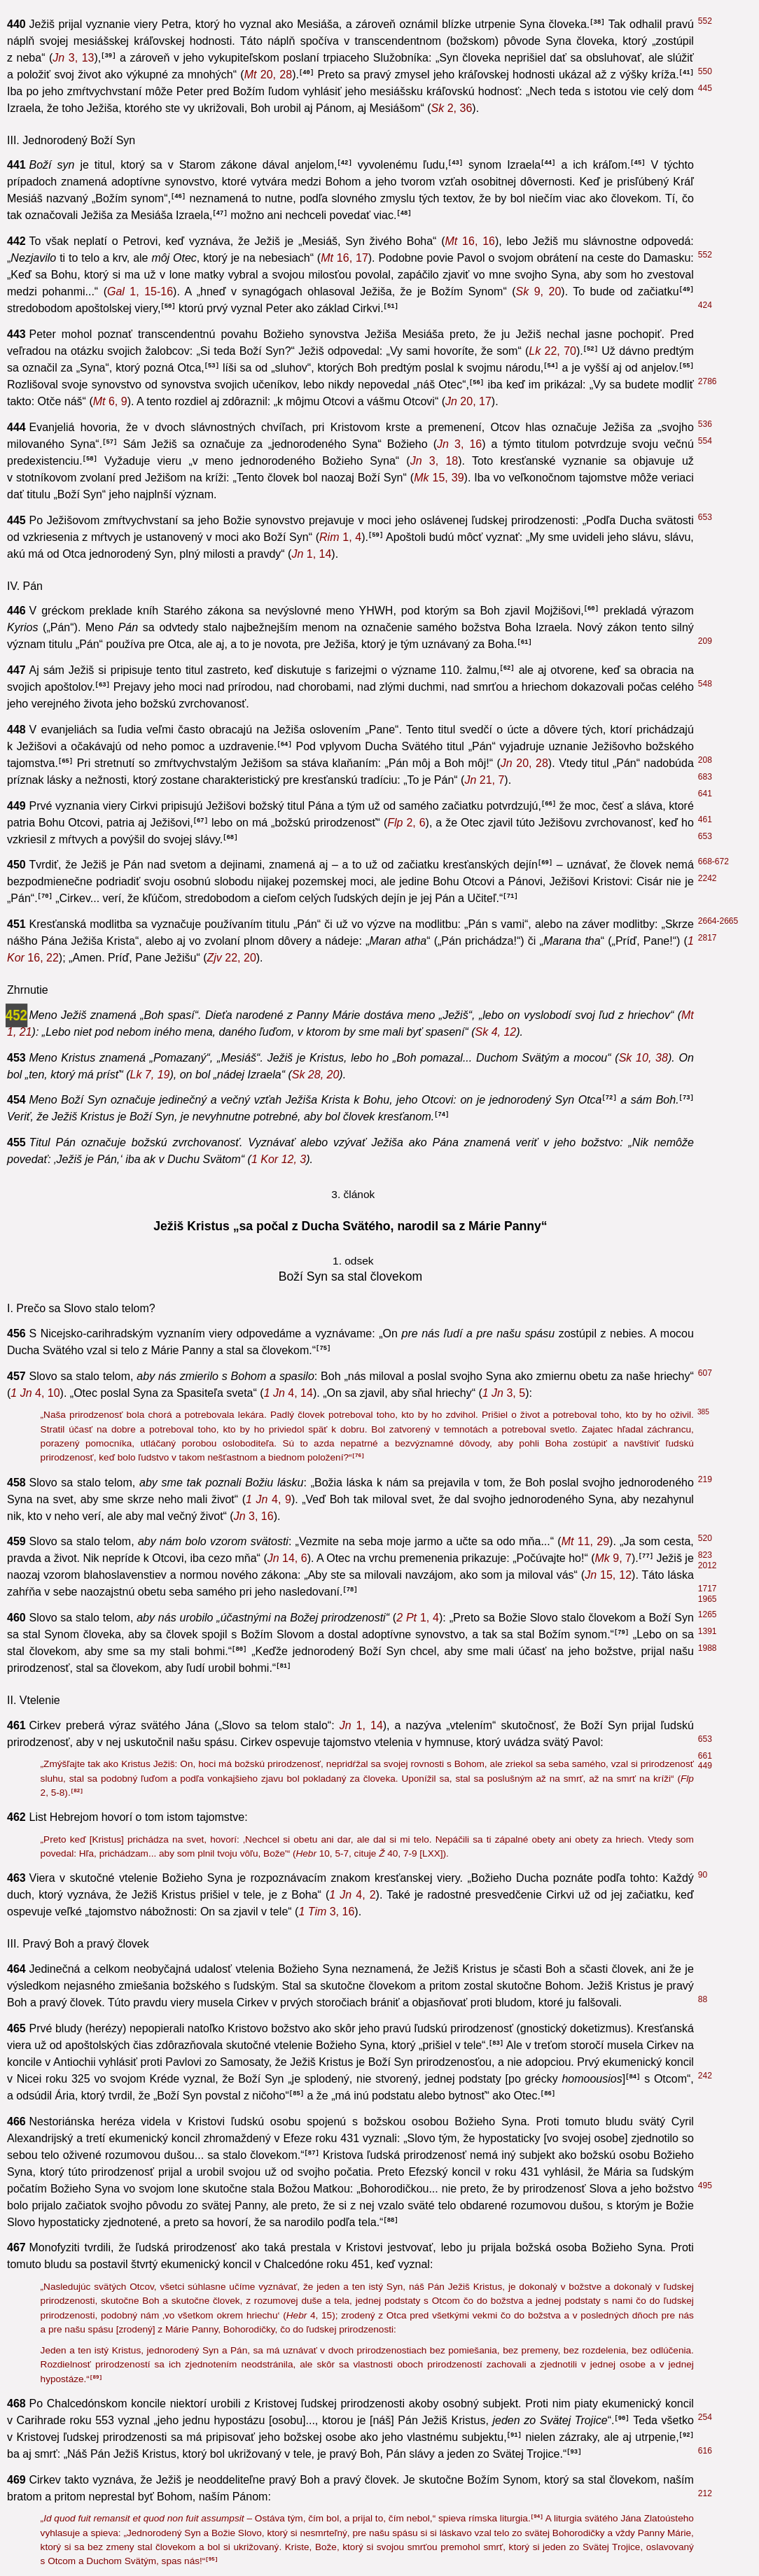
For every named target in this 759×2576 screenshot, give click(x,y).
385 (703, 1412)
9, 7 (613, 1558)
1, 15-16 (140, 291)
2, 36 (452, 108)
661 (705, 1756)
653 (705, 517)
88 (702, 1999)
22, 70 (552, 351)
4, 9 (268, 1499)
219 (705, 1479)
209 (705, 641)
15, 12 (608, 1575)
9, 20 (539, 291)
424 (705, 305)
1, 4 (340, 537)
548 (705, 684)
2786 (707, 381)
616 (705, 2451)
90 (702, 1875)
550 (705, 71)
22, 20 (231, 958)
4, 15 (309, 2315)
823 (705, 1555)
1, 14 (311, 554)
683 (705, 777)
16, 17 (344, 258)
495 (705, 2185)
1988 (707, 1648)
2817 (707, 938)
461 (705, 819)
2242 (707, 878)
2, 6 (406, 823)
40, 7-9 (398, 1853)
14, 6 (287, 1558)
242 (705, 2076)
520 (705, 1538)
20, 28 (268, 74)
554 (705, 441)
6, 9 (110, 401)
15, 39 (439, 478)
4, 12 (496, 1032)
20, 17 (468, 401)
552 (705, 21)
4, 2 (352, 1895)
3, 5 (503, 1393)
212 (705, 2493)
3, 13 (73, 58)
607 (705, 1373)
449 (705, 1766)
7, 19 (149, 1075)
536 (705, 424)
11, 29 (585, 1541)
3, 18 (434, 461)
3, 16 (459, 444)
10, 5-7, (324, 1853)
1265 (707, 1614)
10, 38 (643, 1058)
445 (705, 88)
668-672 (713, 861)
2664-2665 (718, 921)
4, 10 (35, 1393)
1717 (707, 1588)
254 (705, 2417)
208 (705, 760)
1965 (707, 1599)
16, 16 (470, 241)
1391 (707, 1631)
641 (705, 793)
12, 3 (278, 1159)
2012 (707, 1565)
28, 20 (316, 1075)
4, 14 (288, 1393)
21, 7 (484, 780)
